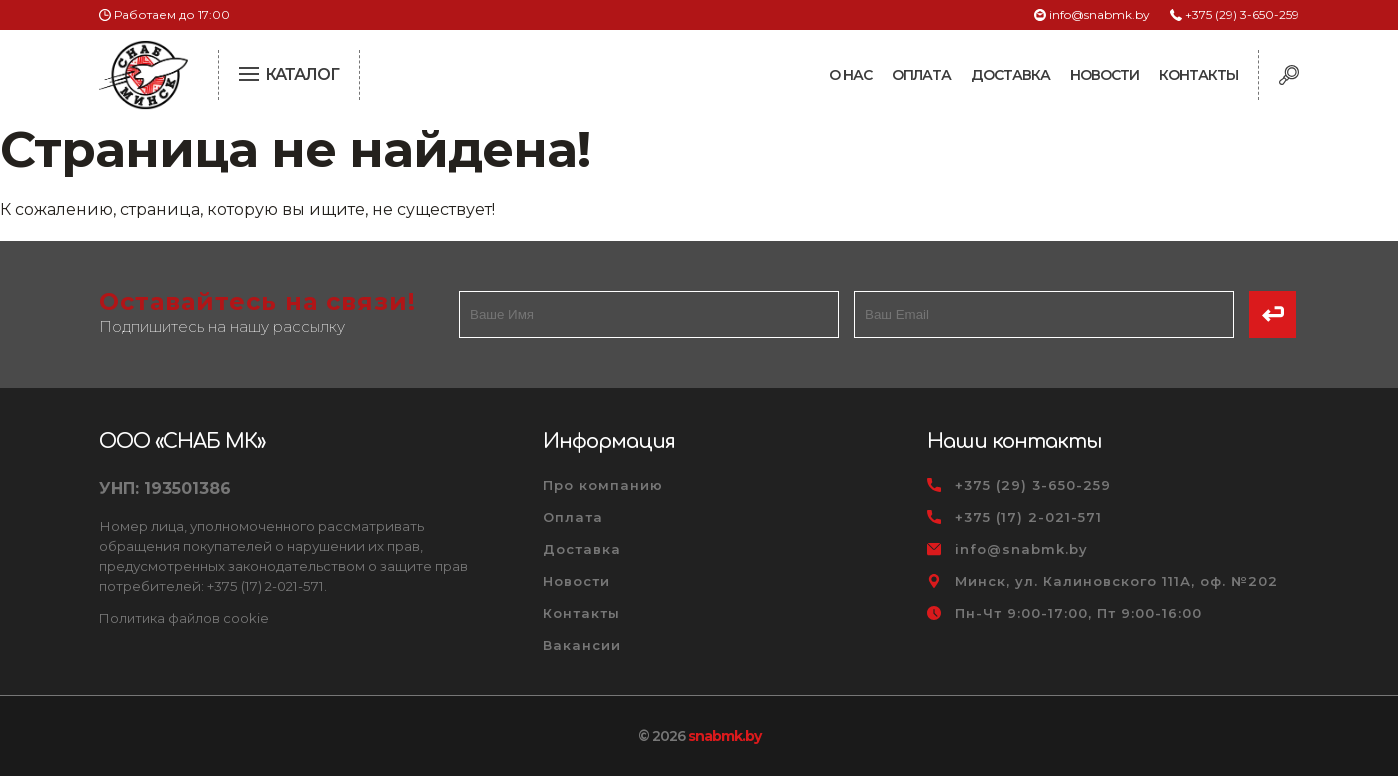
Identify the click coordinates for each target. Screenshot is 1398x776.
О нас (850, 75)
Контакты (1198, 75)
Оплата (921, 75)
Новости (1104, 75)
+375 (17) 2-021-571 (1028, 517)
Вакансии (582, 645)
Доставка (1010, 75)
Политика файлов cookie (184, 618)
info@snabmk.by (1099, 14)
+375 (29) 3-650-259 (1242, 14)
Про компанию (603, 485)
